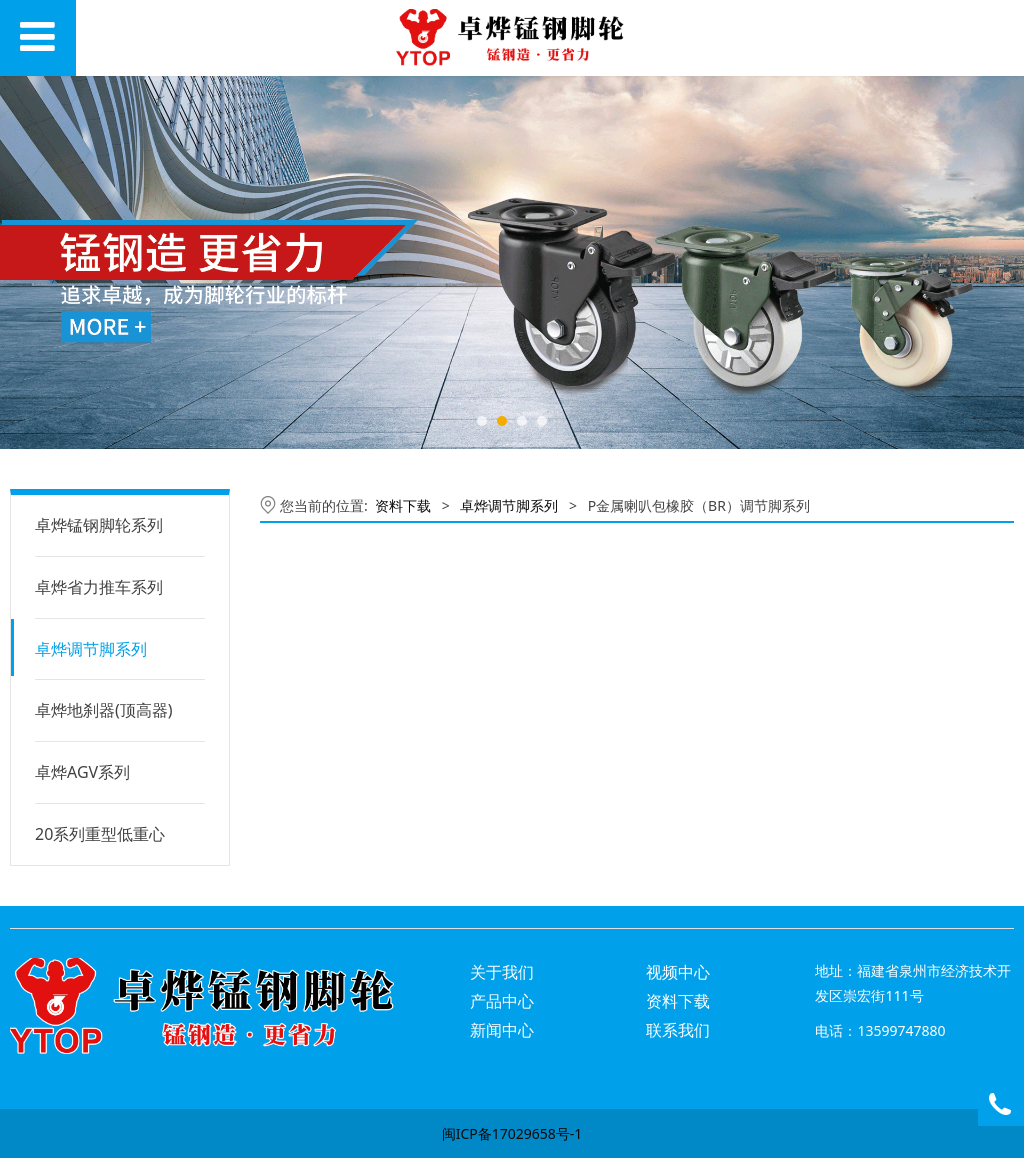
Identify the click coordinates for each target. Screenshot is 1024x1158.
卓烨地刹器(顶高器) (104, 710)
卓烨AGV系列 (82, 772)
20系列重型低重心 (100, 834)
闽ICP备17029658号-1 (512, 1133)
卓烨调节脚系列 (91, 649)
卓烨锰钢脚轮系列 (99, 525)
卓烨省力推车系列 (99, 587)
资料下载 (403, 505)
